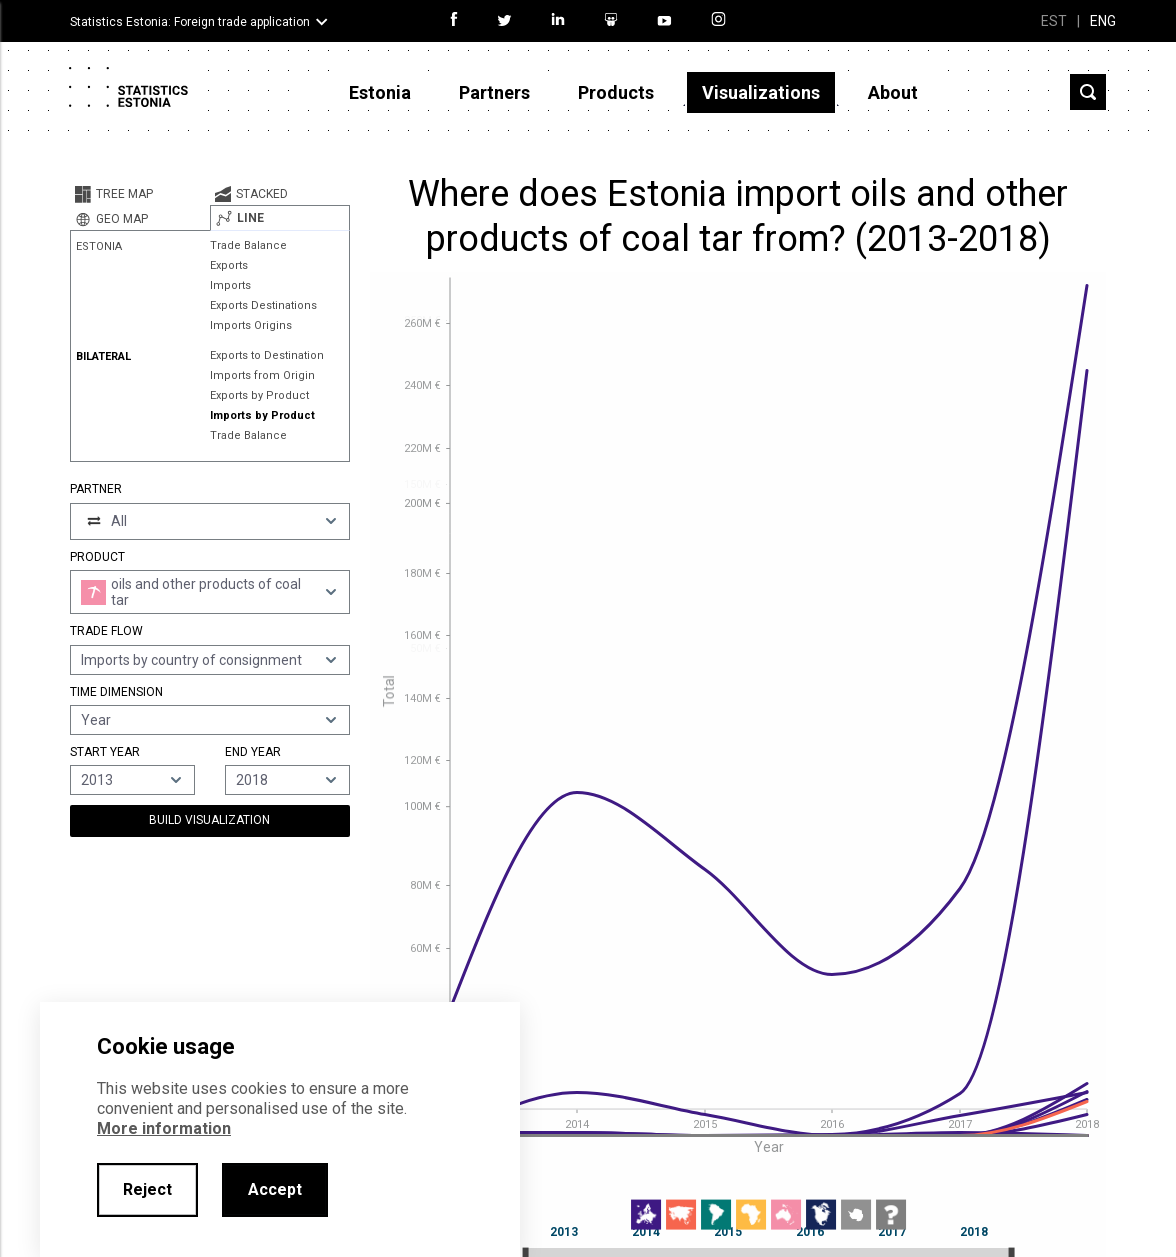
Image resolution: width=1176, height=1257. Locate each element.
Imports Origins (251, 325)
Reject (147, 1189)
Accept (275, 1189)
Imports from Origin (262, 375)
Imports (230, 285)
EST (1054, 21)
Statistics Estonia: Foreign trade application (190, 22)
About (893, 92)
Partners (494, 92)
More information (164, 1128)
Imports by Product (262, 415)
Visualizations (761, 92)
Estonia (380, 92)
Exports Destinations (263, 305)
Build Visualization (209, 820)
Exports (229, 265)
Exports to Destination (267, 355)
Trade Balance (248, 245)
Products (616, 92)
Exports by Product (259, 395)
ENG (1103, 21)
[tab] (140, 194)
